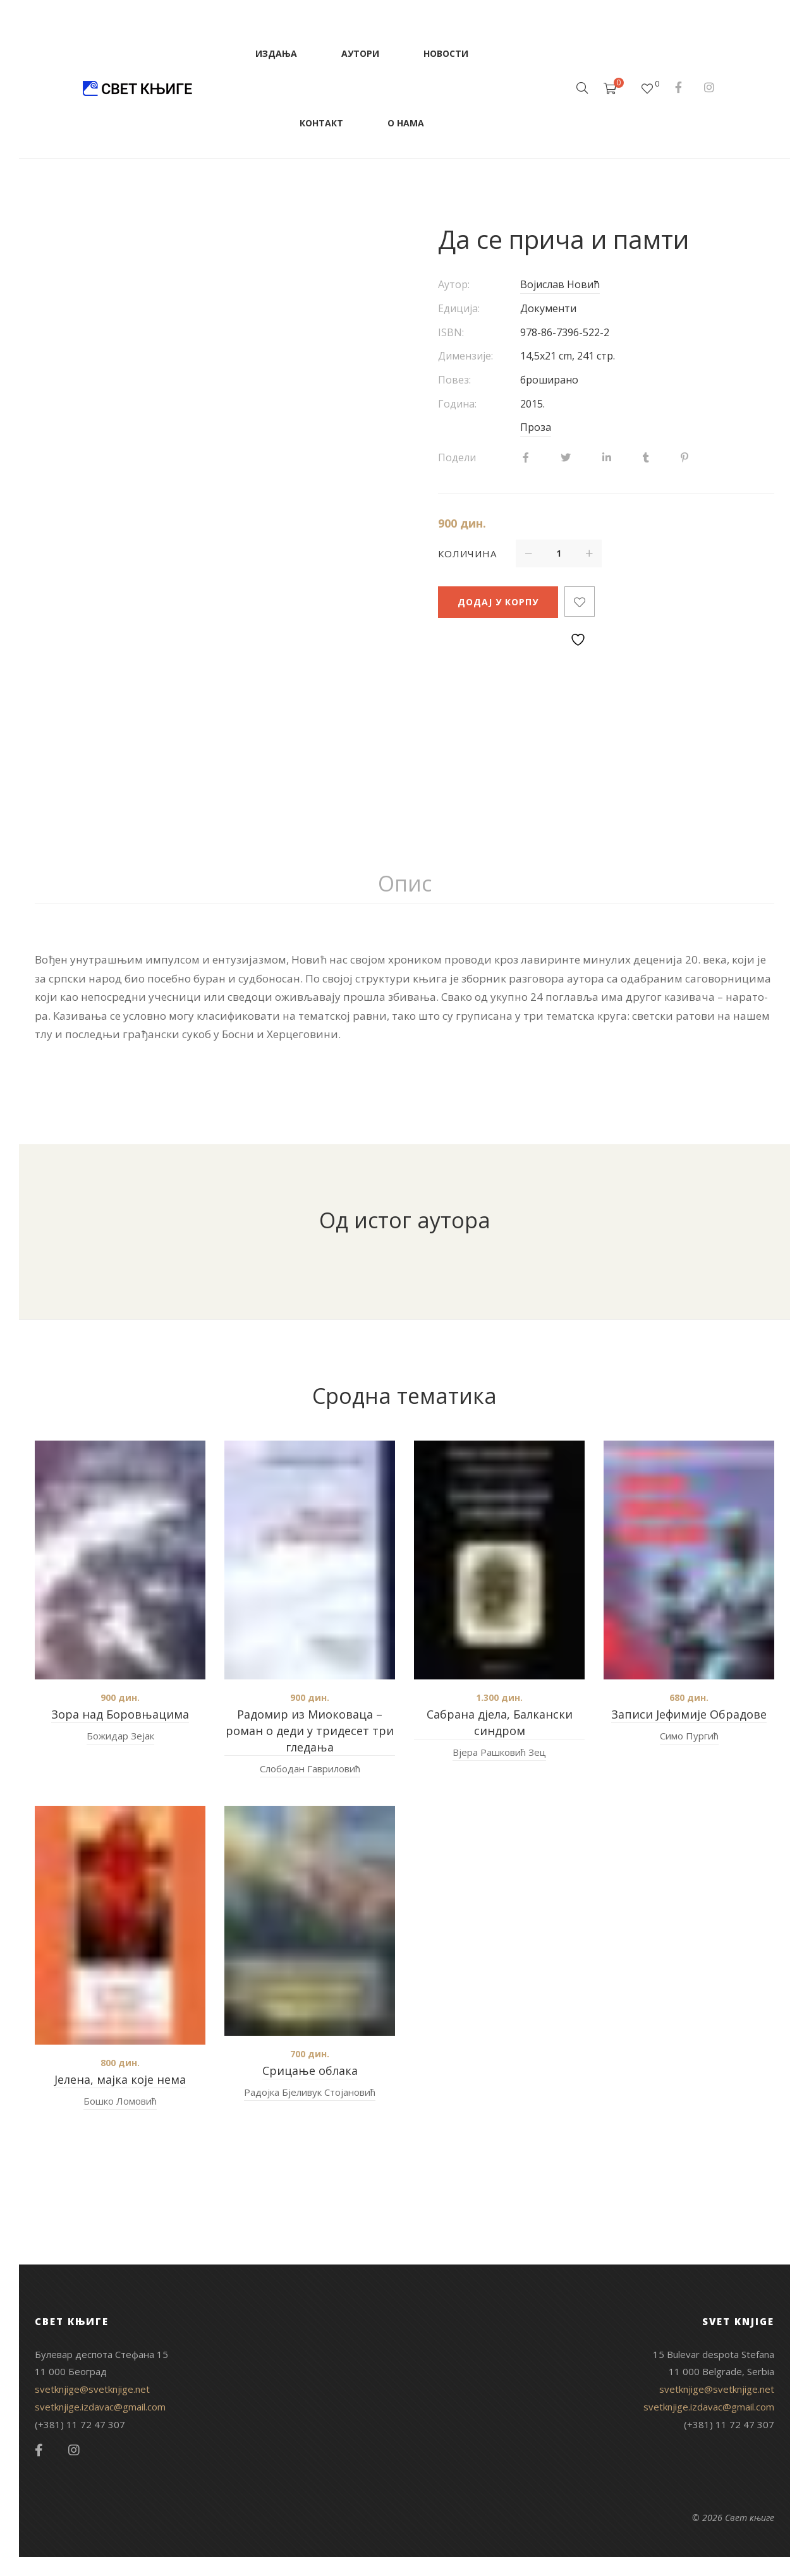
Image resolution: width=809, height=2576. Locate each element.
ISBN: (451, 332)
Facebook (678, 87)
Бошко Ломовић (120, 2101)
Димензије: (465, 356)
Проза (535, 427)
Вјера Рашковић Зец (499, 1752)
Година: (457, 404)
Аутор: (454, 284)
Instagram (709, 87)
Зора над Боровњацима (120, 1714)
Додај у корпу (498, 602)
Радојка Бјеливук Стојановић (309, 2092)
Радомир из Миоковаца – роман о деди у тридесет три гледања (310, 1731)
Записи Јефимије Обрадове (689, 1714)
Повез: (454, 380)
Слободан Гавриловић (310, 1768)
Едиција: (459, 308)
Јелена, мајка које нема (120, 2079)
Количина (467, 553)
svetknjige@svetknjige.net (92, 2389)
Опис (405, 883)
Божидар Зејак (120, 1735)
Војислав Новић (560, 284)
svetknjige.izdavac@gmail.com (100, 2406)
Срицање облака (310, 2070)
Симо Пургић (689, 1735)
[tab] (404, 884)
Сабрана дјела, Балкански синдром (500, 1722)
